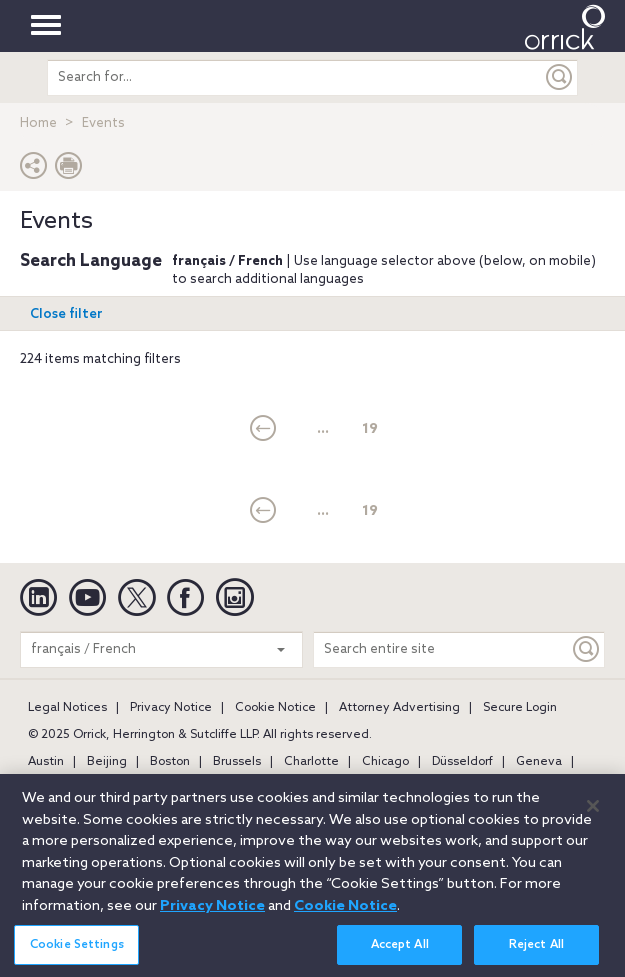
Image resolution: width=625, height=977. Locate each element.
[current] (263, 430)
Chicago (385, 762)
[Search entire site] (442, 649)
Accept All (400, 952)
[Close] (593, 814)
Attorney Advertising (399, 708)
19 (370, 429)
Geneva (539, 762)
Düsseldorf (462, 762)
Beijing (107, 762)
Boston (170, 762)
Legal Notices (67, 708)
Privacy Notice (171, 708)
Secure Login (520, 708)
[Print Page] (69, 170)
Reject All (536, 952)
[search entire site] (295, 77)
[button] (34, 170)
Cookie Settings (77, 952)
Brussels (237, 762)
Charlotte (311, 762)
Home (38, 123)
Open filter (66, 314)
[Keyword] (587, 649)
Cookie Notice (275, 708)
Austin (46, 762)
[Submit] (560, 77)
